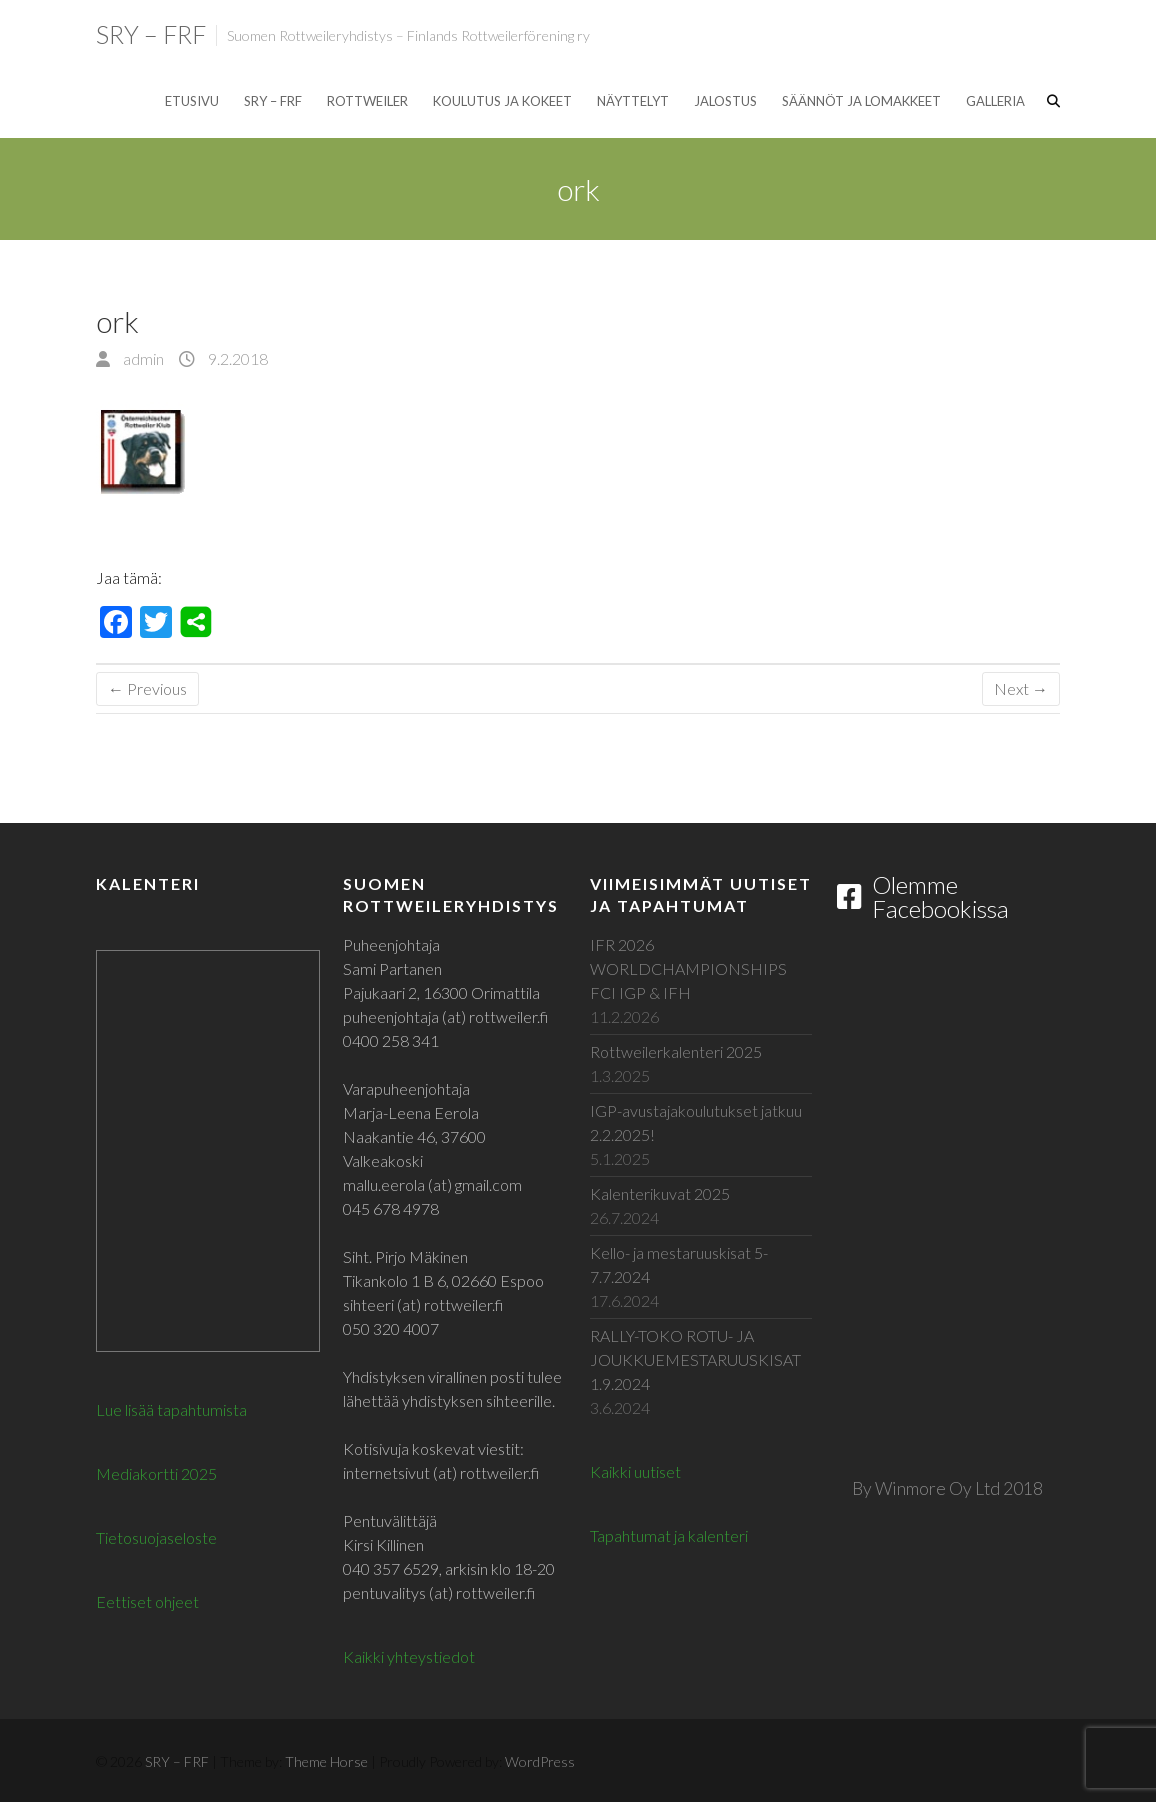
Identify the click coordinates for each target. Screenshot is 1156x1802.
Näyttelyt (633, 101)
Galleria (995, 101)
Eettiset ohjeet (147, 1601)
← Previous (147, 688)
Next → (1021, 688)
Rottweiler (367, 101)
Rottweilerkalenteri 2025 (676, 1051)
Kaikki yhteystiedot (409, 1656)
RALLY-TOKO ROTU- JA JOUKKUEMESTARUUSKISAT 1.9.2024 (695, 1359)
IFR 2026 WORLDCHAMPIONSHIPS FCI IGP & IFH (688, 968)
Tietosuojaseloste (156, 1537)
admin (142, 358)
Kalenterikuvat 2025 (660, 1193)
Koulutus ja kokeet (502, 101)
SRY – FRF (151, 34)
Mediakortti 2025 (156, 1473)
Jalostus (725, 101)
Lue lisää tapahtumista (171, 1409)
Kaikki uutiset (635, 1471)
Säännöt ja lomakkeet (861, 101)
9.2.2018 (236, 358)
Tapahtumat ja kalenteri (669, 1535)
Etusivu (192, 101)
